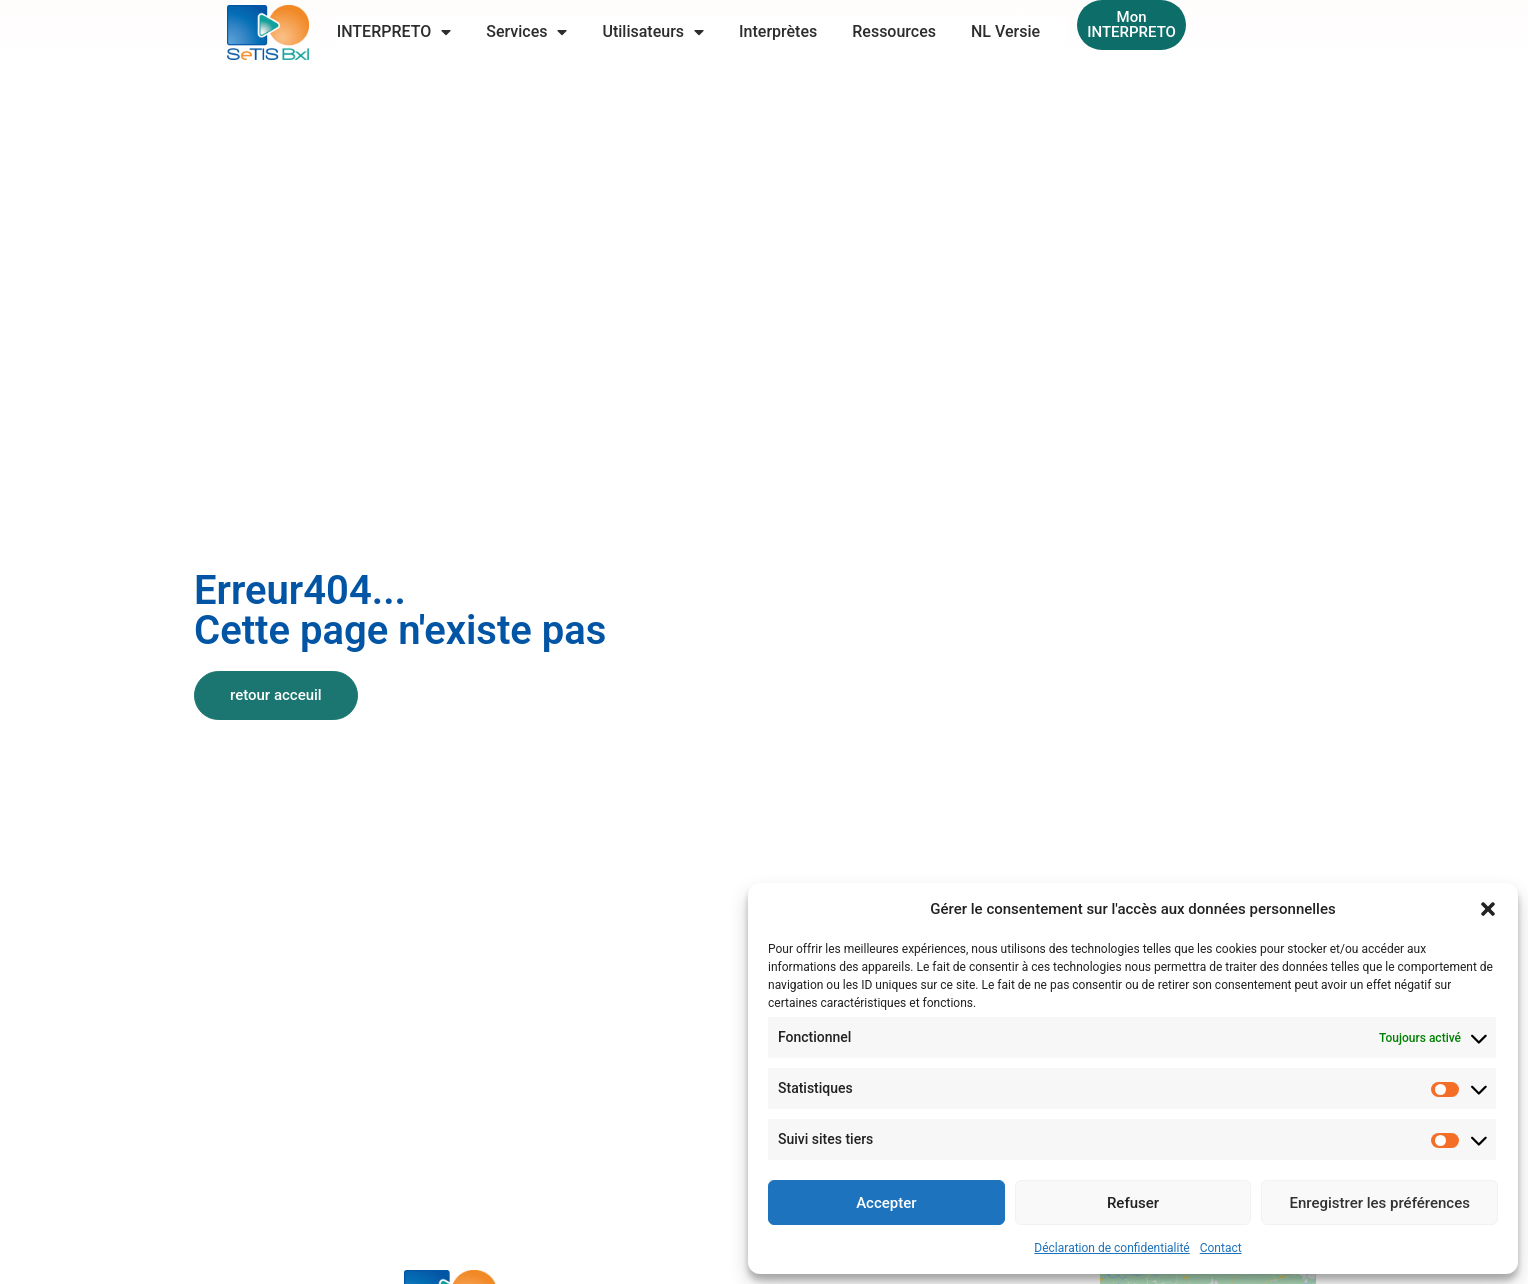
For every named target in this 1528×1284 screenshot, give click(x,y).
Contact (1221, 1248)
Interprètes (778, 31)
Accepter (886, 1203)
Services (526, 32)
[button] (1488, 909)
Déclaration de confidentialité (1111, 1248)
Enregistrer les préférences (1379, 1203)
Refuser (1133, 1203)
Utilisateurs (653, 32)
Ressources (894, 31)
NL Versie (1005, 31)
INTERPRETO (394, 32)
